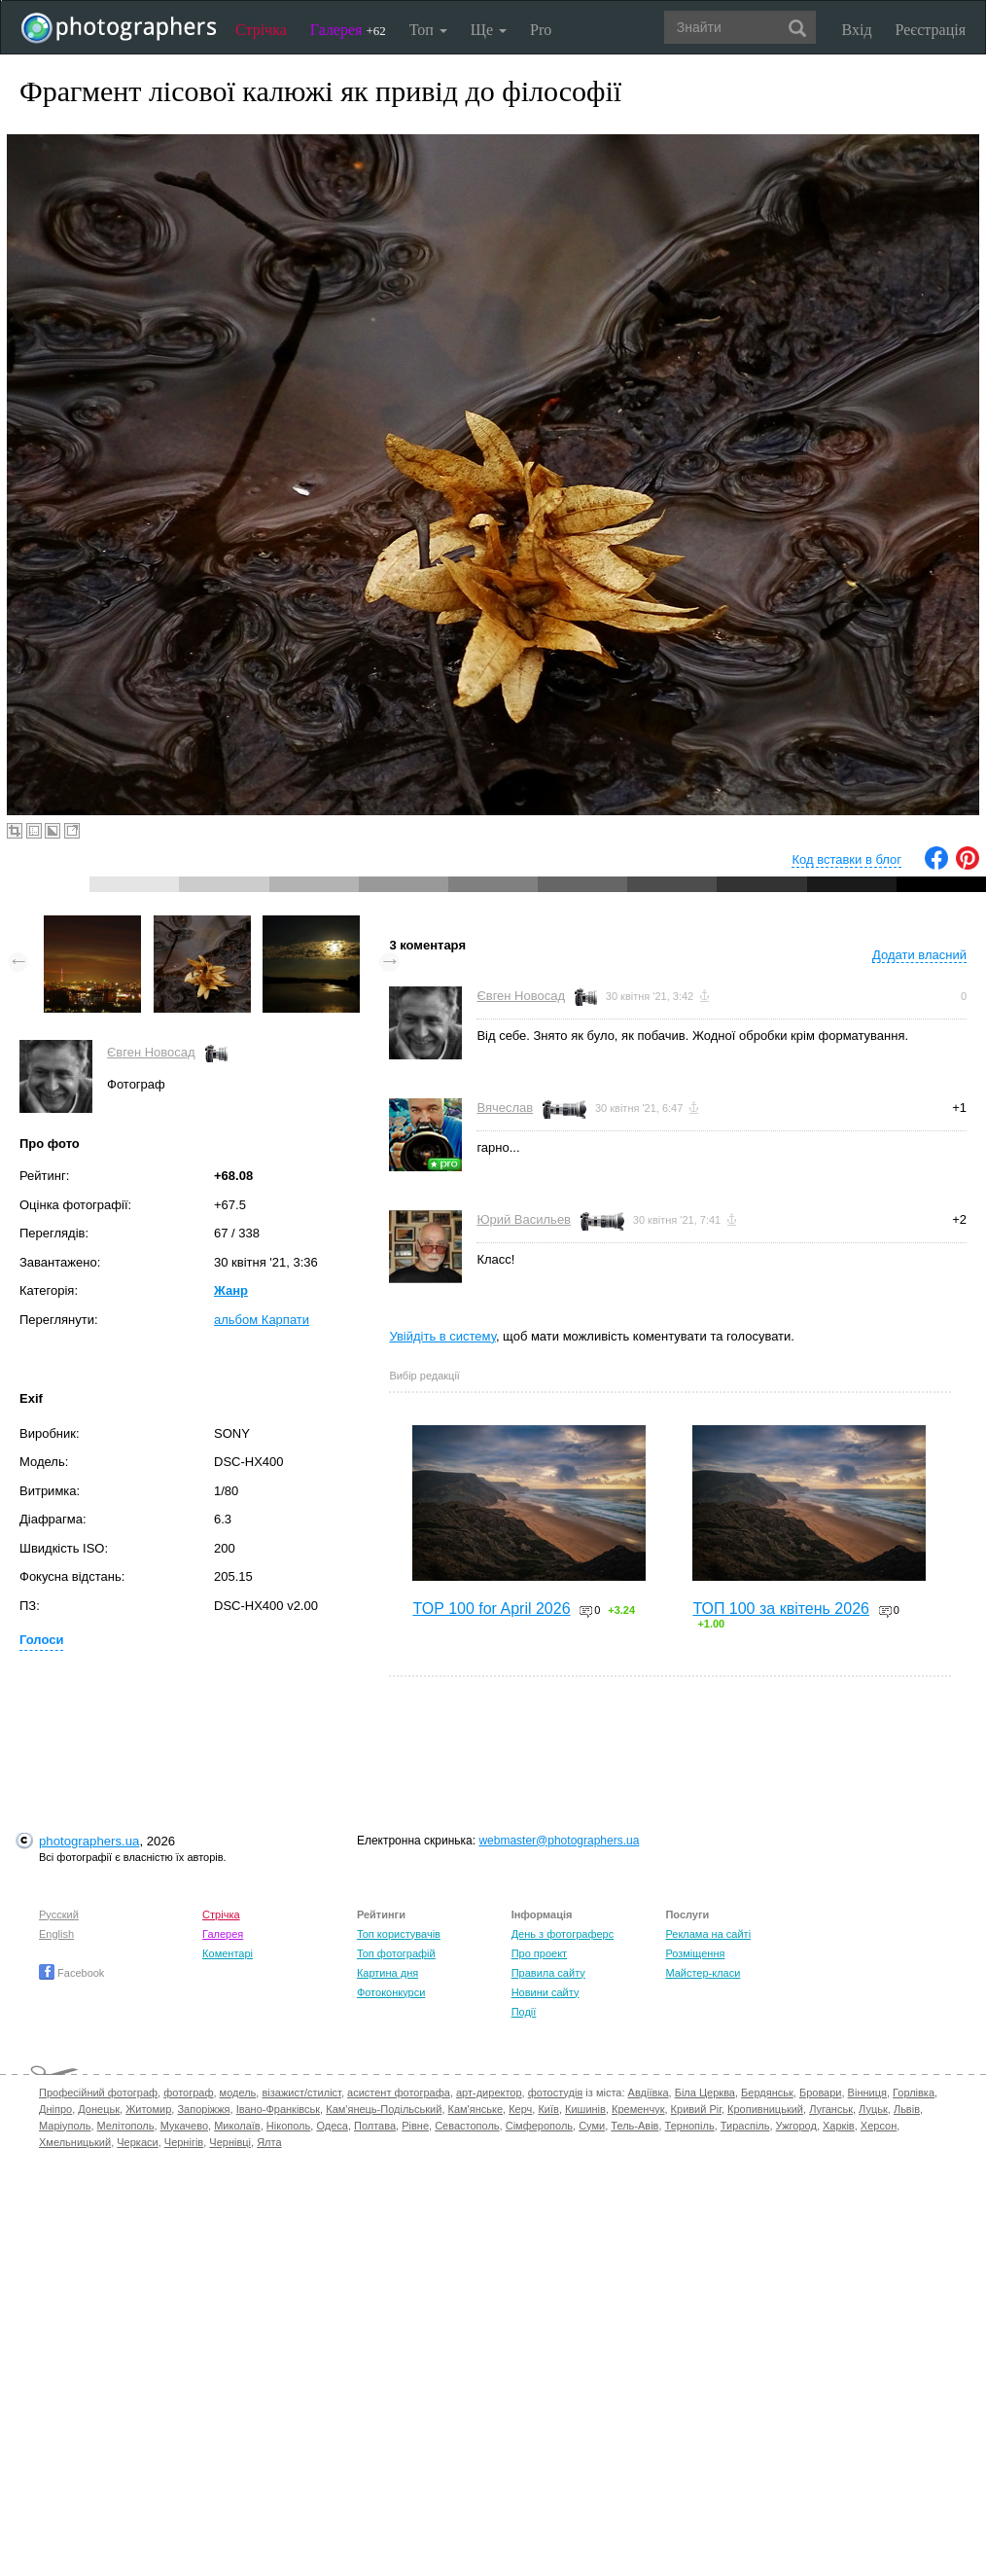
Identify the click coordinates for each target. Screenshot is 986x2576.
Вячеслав (504, 1107)
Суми (592, 2125)
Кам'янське (476, 2109)
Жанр (231, 1290)
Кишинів (585, 2109)
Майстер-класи (702, 1973)
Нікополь (288, 2125)
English (56, 1934)
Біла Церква (705, 2092)
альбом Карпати (261, 1319)
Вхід (857, 29)
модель (238, 2092)
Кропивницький (765, 2109)
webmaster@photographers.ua (558, 1840)
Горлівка (913, 2092)
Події (524, 2012)
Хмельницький (75, 2142)
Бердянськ (767, 2092)
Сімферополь (539, 2125)
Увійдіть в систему (442, 1336)
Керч (520, 2109)
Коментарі (227, 1953)
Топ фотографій (396, 1953)
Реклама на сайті (708, 1934)
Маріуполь (64, 2125)
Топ (428, 29)
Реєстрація (931, 29)
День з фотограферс (563, 1934)
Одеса (331, 2125)
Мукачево (184, 2125)
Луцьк (873, 2109)
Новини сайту (545, 1992)
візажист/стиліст (301, 2092)
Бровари (820, 2092)
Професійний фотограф (98, 2092)
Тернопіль (690, 2125)
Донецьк (99, 2109)
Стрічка (261, 29)
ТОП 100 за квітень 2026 (780, 1608)
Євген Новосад (151, 1052)
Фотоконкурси (391, 1992)
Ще (489, 29)
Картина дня (387, 1973)
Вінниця (867, 2092)
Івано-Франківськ (278, 2109)
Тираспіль (745, 2125)
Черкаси (137, 2142)
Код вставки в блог (846, 859)
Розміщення (694, 1953)
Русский (59, 1914)
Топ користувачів (398, 1934)
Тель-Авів (634, 2125)
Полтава (375, 2125)
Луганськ (831, 2109)
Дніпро (55, 2109)
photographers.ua (89, 1841)
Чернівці (230, 2142)
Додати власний (919, 955)
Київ (548, 2109)
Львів (907, 2109)
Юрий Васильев (523, 1219)
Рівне (415, 2125)
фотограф (188, 2092)
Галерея (348, 29)
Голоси (41, 1639)
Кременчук (638, 2109)
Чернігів (183, 2142)
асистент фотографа (398, 2092)
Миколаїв (237, 2125)
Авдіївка (648, 2092)
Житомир (148, 2109)
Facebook (71, 1973)
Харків (839, 2125)
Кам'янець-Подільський (383, 2109)
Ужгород (796, 2125)
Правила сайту (548, 1973)
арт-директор (489, 2092)
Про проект (539, 1953)
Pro (540, 29)
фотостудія (555, 2092)
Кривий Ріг (696, 2109)
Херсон (879, 2125)
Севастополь (467, 2125)
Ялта (269, 2142)
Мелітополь (126, 2125)
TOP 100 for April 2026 (491, 1608)
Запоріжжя (203, 2109)
